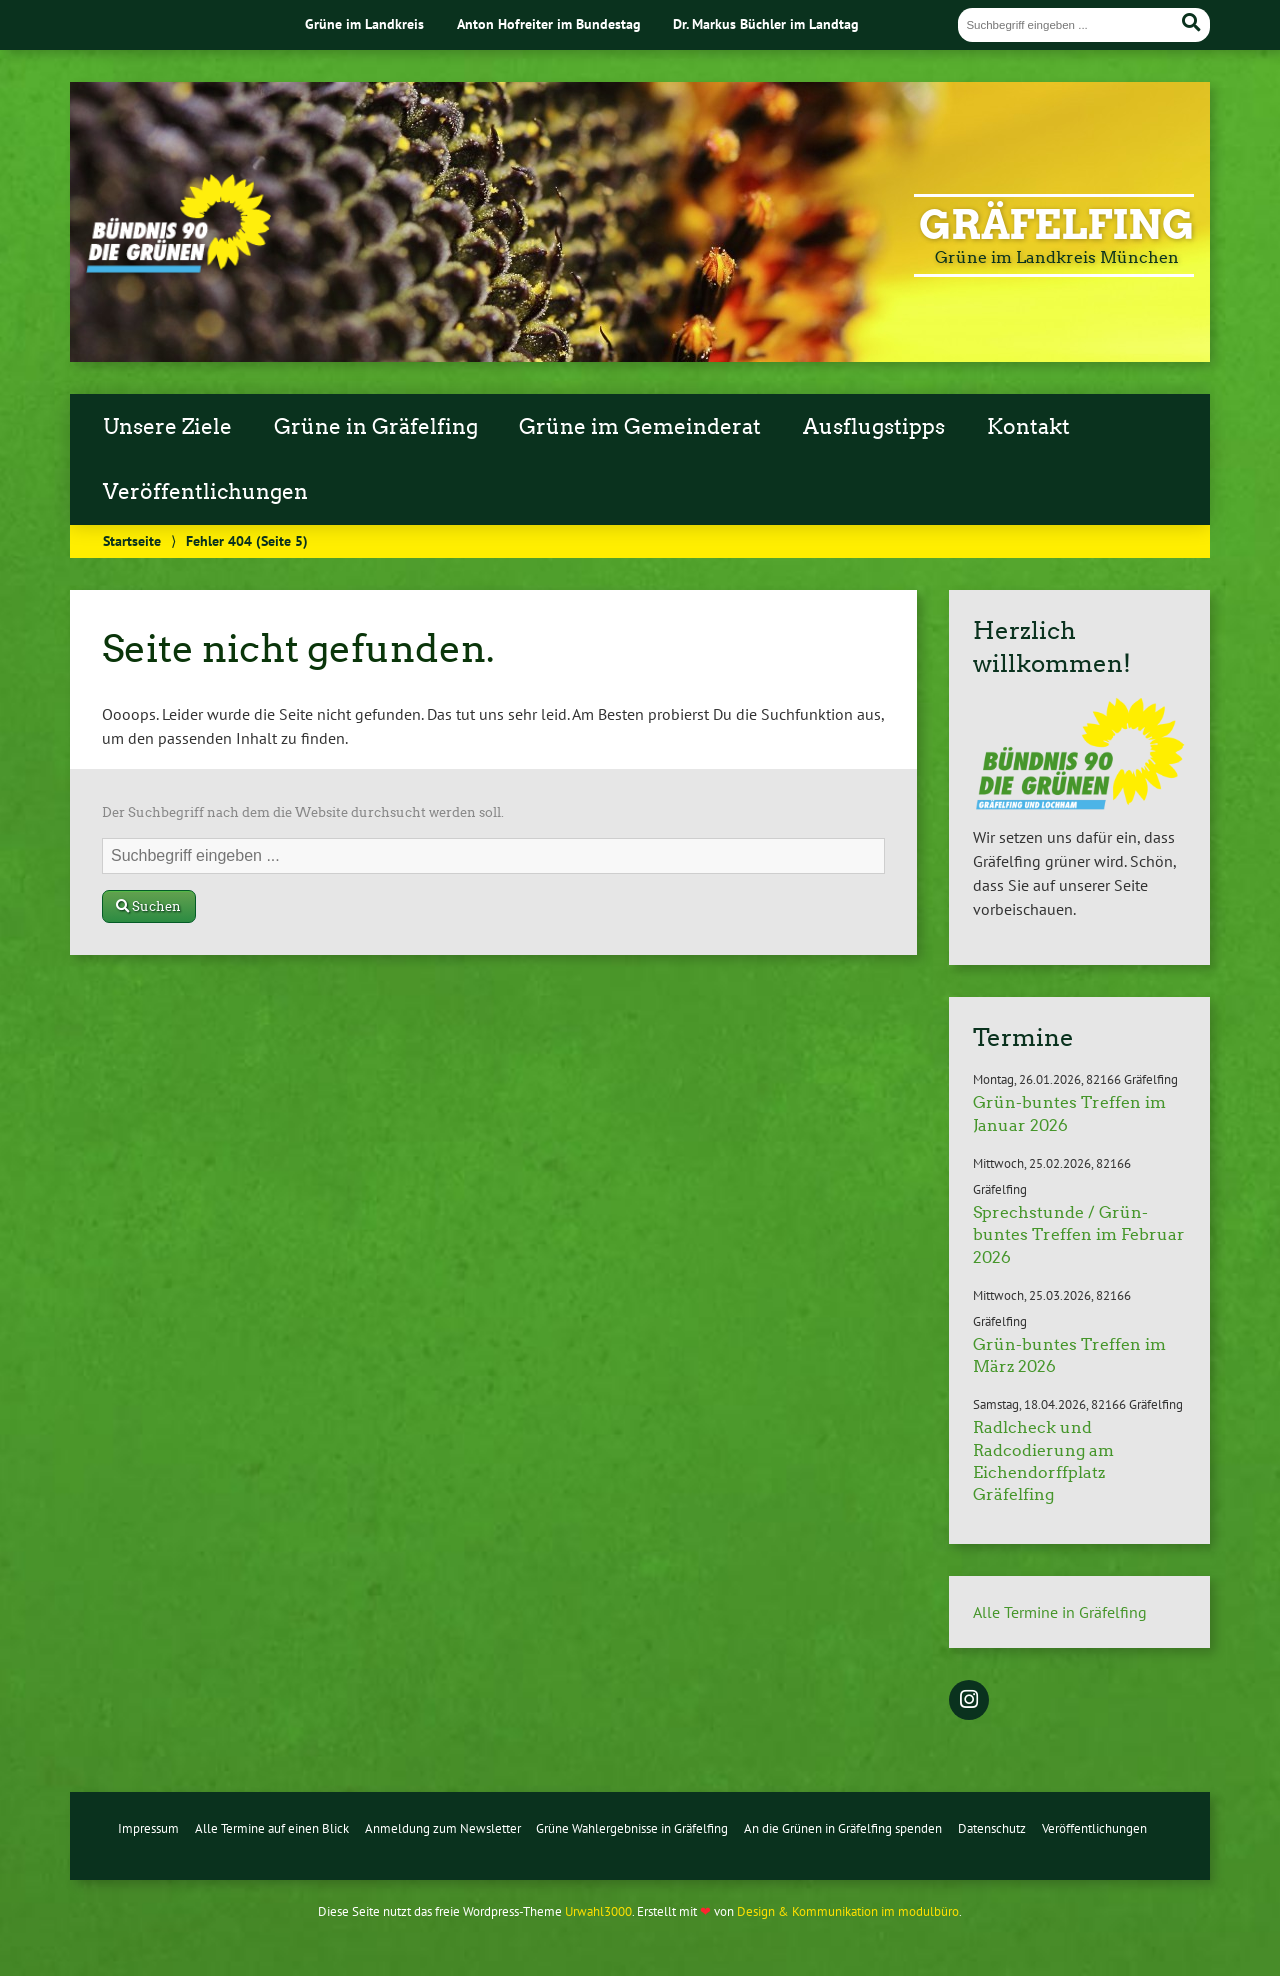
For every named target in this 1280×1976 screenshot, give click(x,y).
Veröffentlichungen (205, 492)
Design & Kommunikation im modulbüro (848, 1911)
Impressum (148, 1828)
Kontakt (1028, 427)
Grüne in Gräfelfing (376, 427)
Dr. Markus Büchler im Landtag (766, 23)
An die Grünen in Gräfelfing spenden (843, 1828)
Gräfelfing (1056, 225)
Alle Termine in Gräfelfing (1060, 1612)
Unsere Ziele (167, 427)
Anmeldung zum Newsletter (443, 1828)
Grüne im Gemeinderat (640, 427)
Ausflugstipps (874, 427)
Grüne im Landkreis (364, 23)
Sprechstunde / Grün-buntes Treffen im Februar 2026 (1079, 1235)
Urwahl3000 (598, 1911)
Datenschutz (992, 1828)
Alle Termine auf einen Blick (272, 1828)
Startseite (132, 540)
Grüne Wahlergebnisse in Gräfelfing (632, 1828)
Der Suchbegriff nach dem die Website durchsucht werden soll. (303, 812)
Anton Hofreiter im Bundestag (549, 23)
